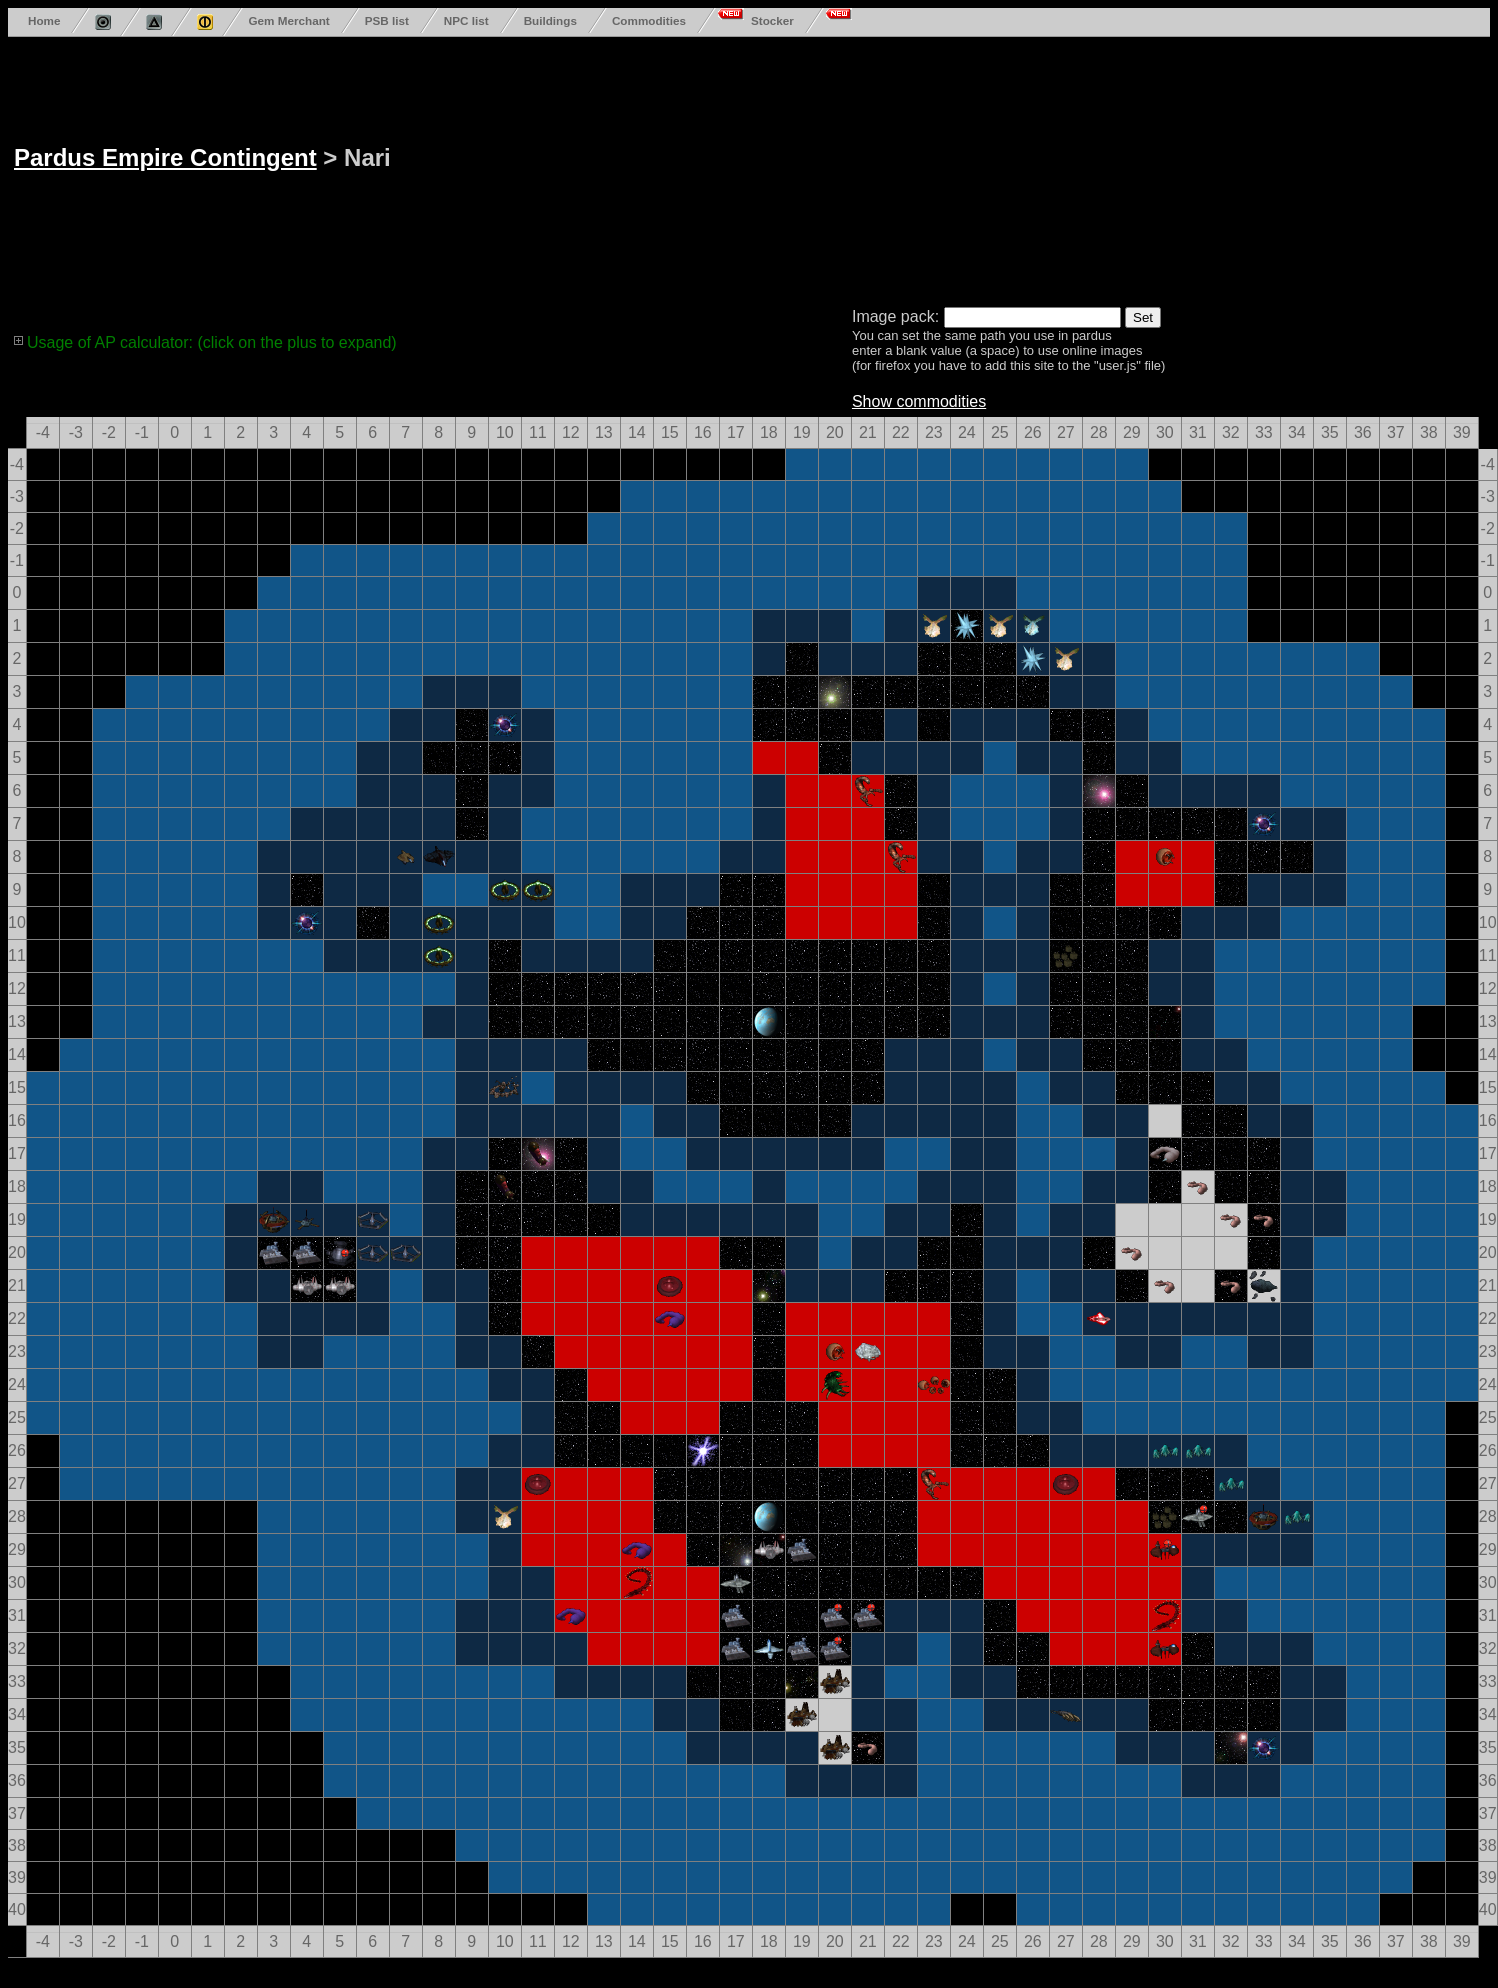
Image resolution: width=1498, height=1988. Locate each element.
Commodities (649, 20)
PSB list (387, 20)
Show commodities (919, 401)
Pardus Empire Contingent (165, 157)
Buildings (550, 20)
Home (44, 20)
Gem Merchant (288, 20)
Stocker (772, 20)
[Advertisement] (546, 168)
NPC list (466, 20)
